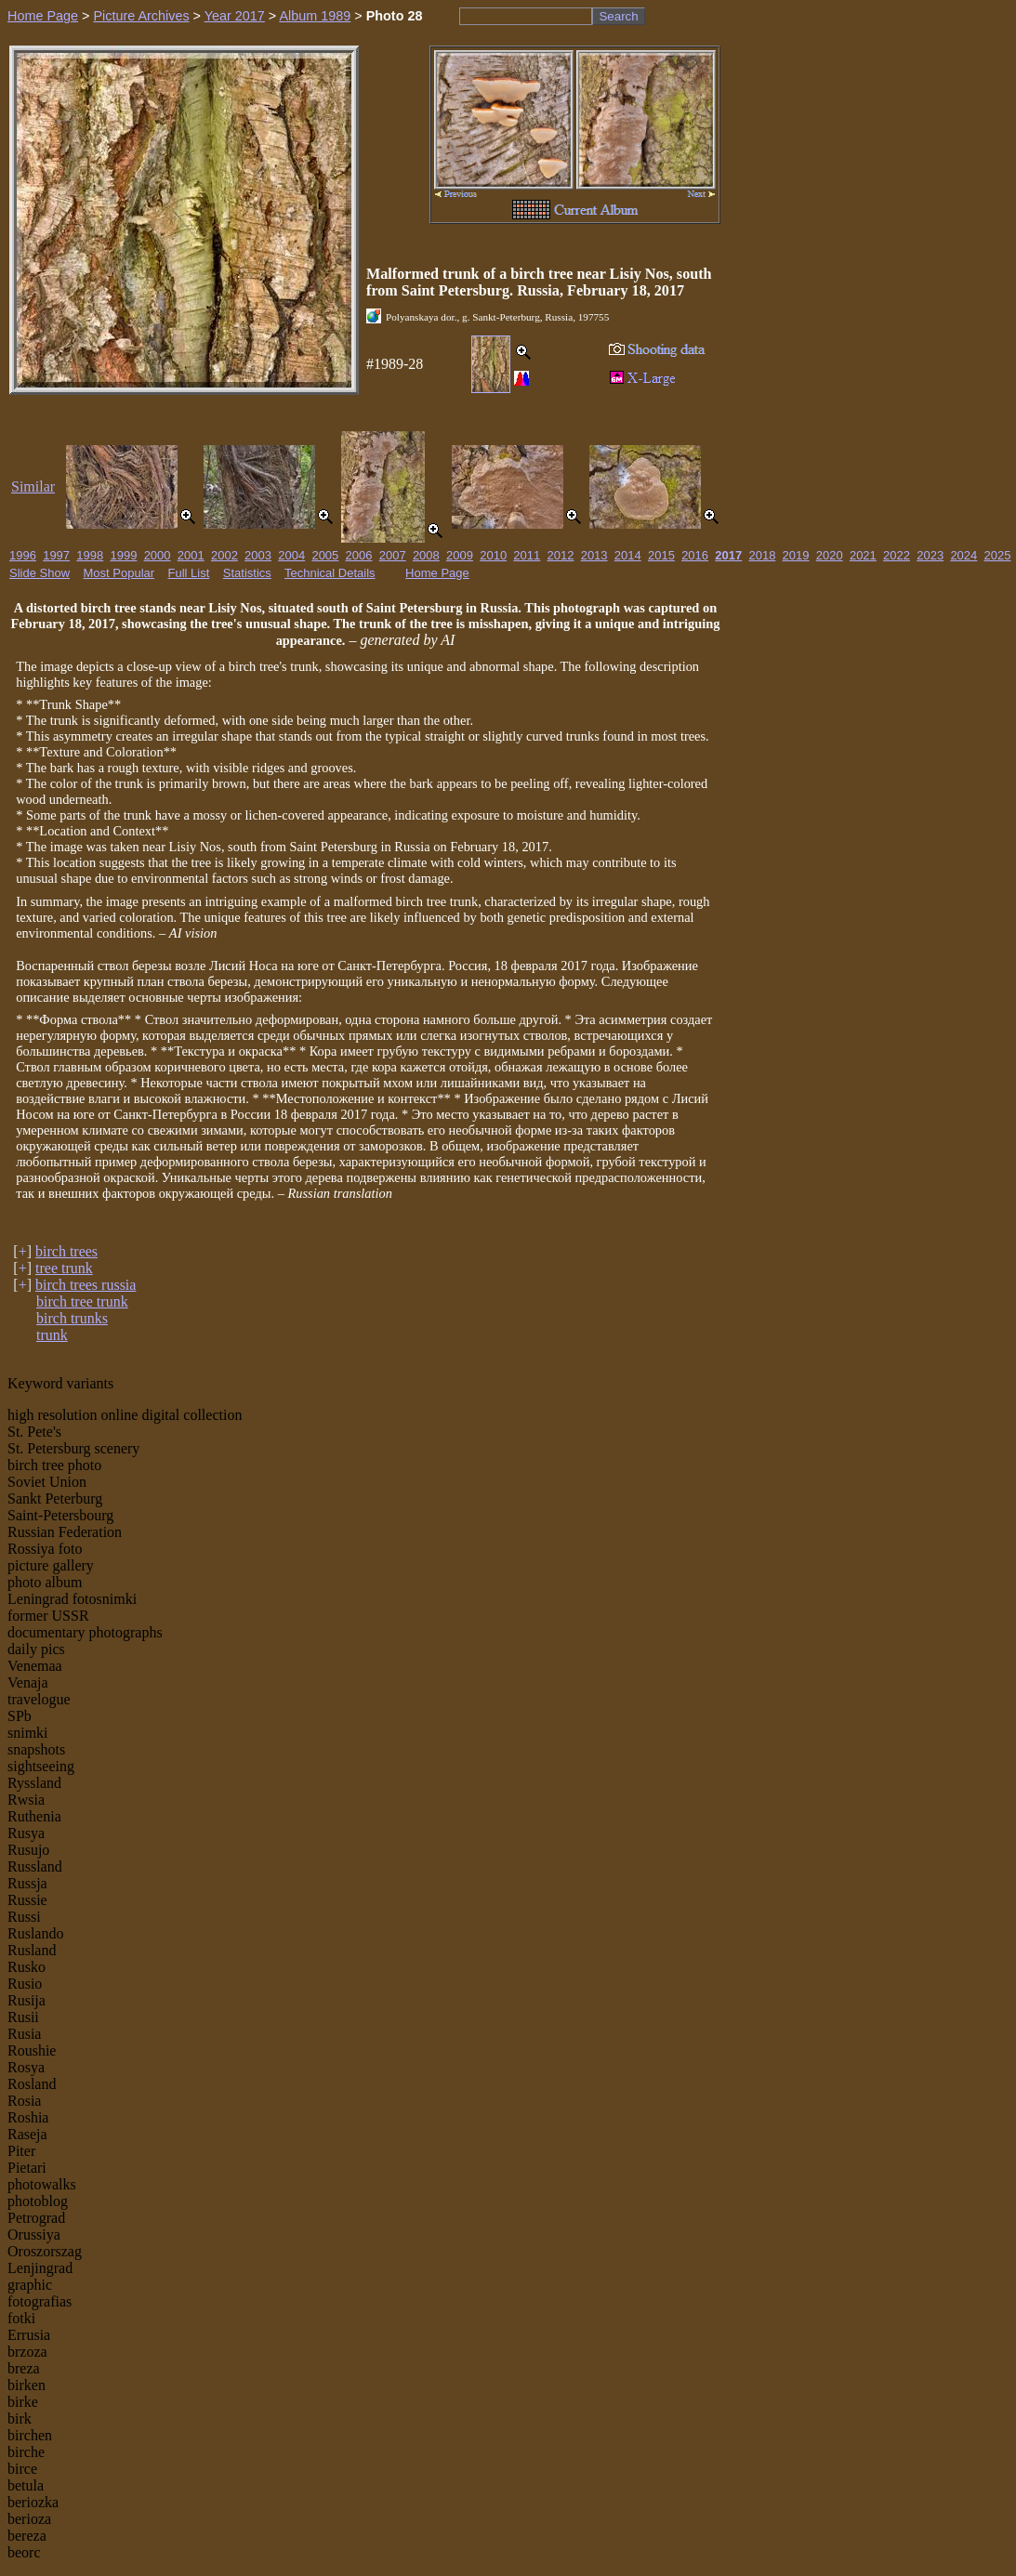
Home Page (42, 15)
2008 (426, 555)
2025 (997, 555)
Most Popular (119, 573)
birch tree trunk (82, 1301)
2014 (627, 555)
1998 (89, 555)
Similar (33, 486)
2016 (694, 555)
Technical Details (330, 573)
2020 (829, 555)
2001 (191, 555)
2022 (896, 555)
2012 (561, 555)
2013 (594, 555)
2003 (257, 555)
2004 (291, 555)
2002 (224, 555)
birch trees (66, 1251)
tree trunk (64, 1268)
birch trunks (72, 1318)
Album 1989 (314, 15)
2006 (359, 555)
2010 (493, 555)
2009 (459, 555)
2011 (526, 555)
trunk (52, 1335)
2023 (930, 555)
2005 (324, 555)
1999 (123, 555)
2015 (661, 555)
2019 (796, 555)
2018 (761, 555)
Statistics (247, 573)
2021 (863, 555)
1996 (22, 555)
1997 (56, 555)
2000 (157, 555)
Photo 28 (394, 15)
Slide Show (39, 573)
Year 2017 (235, 15)
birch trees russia (85, 1285)
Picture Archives (141, 15)
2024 (963, 555)
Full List (189, 573)
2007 (392, 555)
